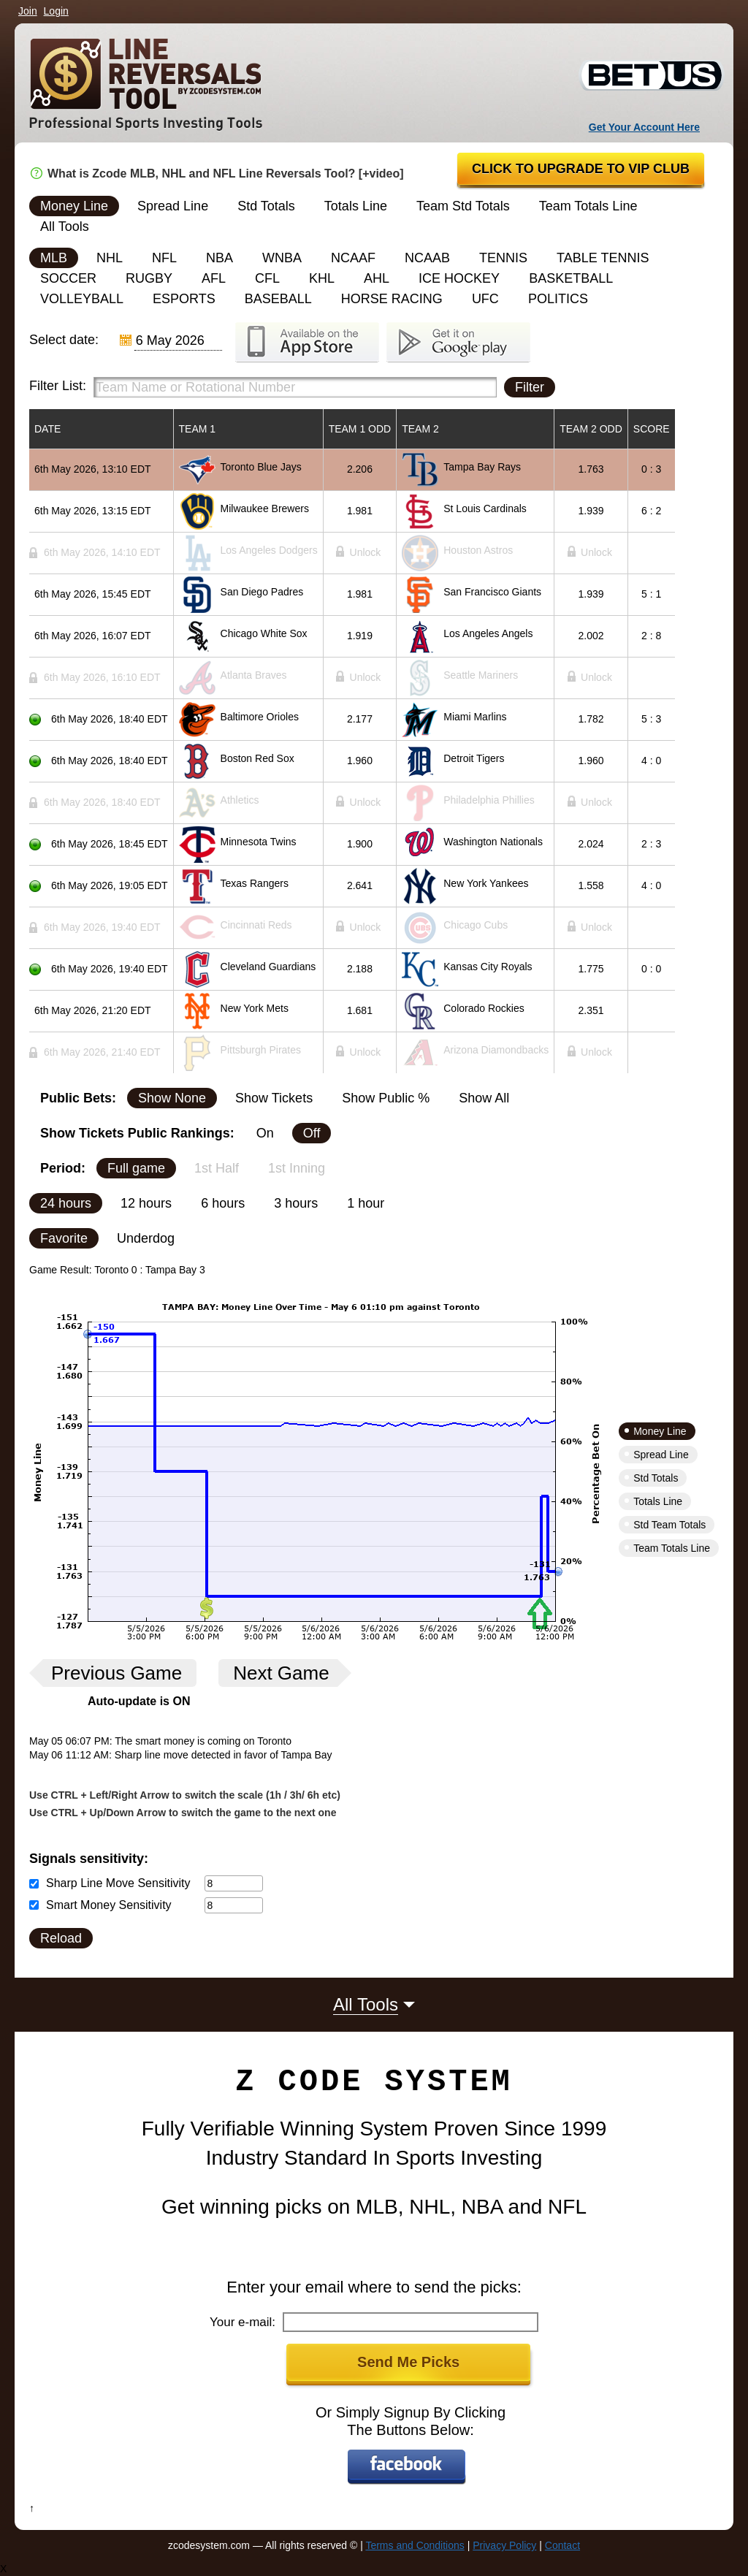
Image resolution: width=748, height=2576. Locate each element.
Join (27, 11)
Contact (562, 2545)
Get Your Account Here (644, 127)
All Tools (64, 226)
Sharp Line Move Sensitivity (118, 1883)
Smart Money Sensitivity (109, 1905)
